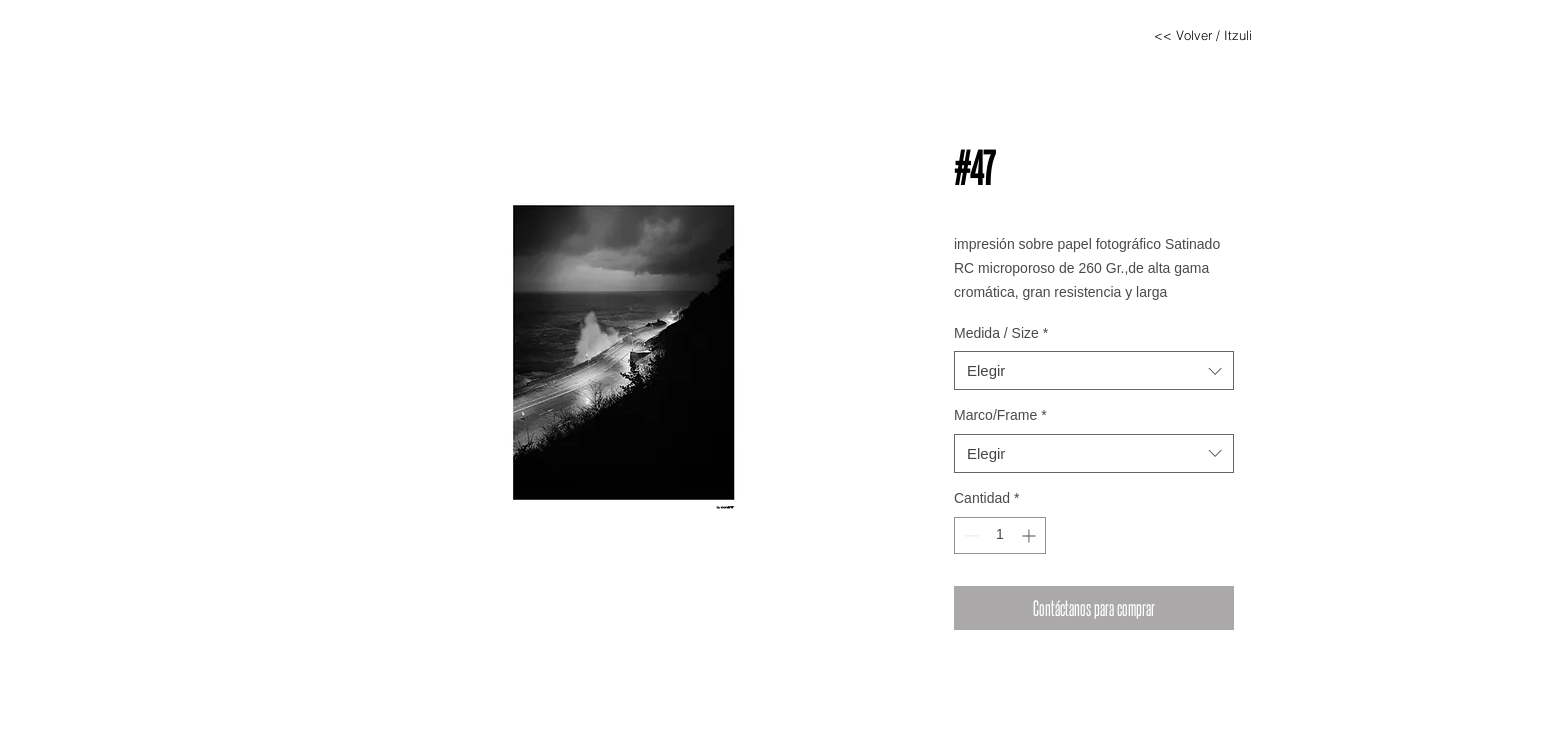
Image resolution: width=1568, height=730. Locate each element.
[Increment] (1030, 535)
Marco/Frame (1000, 415)
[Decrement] (969, 535)
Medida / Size (1001, 333)
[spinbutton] (1000, 535)
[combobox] (1094, 370)
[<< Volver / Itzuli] (1203, 35)
